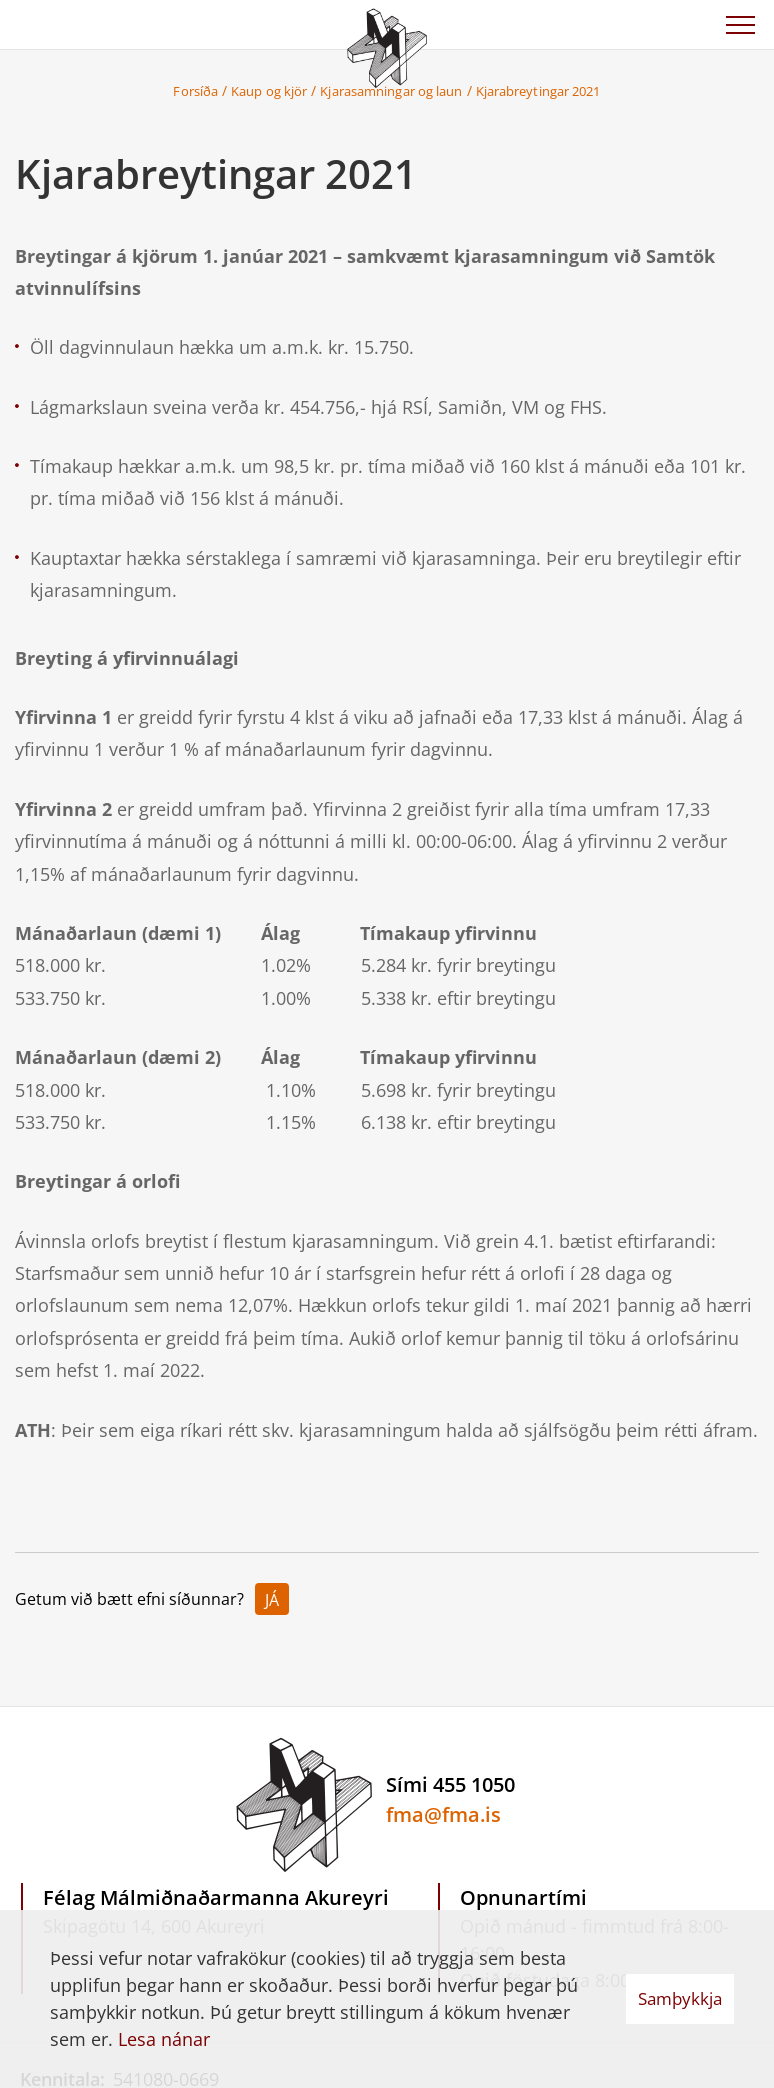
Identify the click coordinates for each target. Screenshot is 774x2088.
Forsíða (195, 91)
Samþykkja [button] (680, 1998)
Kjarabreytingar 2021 (538, 91)
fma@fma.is (443, 1814)
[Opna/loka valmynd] (740, 25)
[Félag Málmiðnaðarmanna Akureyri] (387, 45)
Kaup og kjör (269, 91)
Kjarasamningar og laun (391, 91)
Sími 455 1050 (450, 1784)
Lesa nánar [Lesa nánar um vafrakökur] (164, 2039)
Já (272, 1600)
